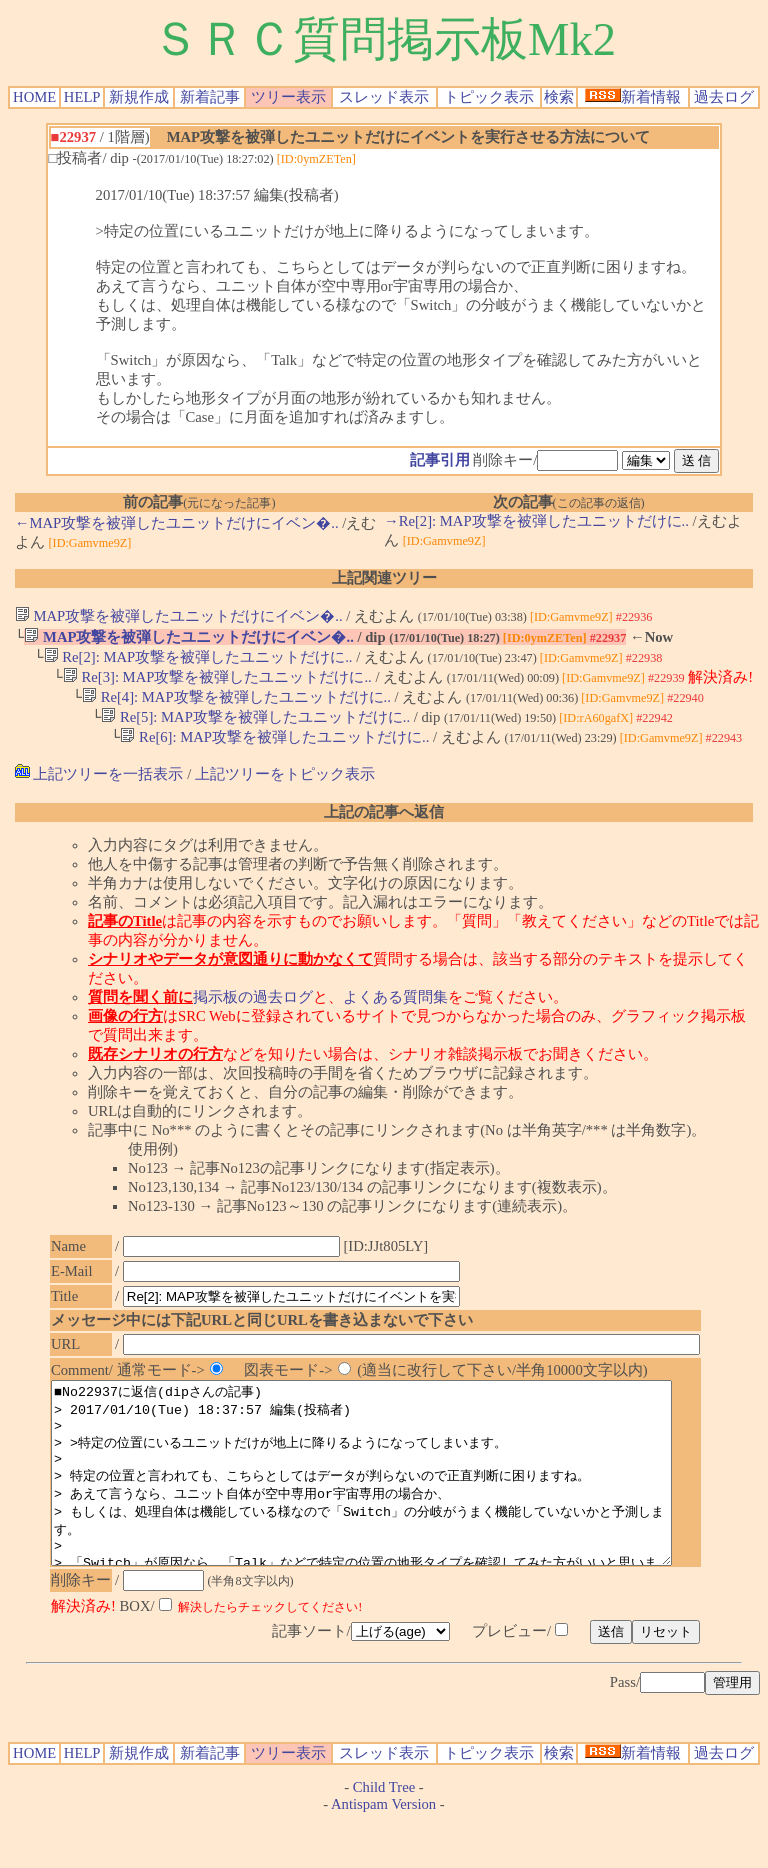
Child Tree (384, 1834)
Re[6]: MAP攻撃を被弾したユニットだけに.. (274, 748)
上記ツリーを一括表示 (99, 785)
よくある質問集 (395, 1008)
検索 (559, 97)
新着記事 (210, 97)
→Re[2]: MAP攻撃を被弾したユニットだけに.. (536, 521)
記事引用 (440, 460)
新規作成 (139, 97)
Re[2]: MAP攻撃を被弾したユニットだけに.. (198, 660)
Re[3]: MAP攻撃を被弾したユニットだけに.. (217, 682)
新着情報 (633, 97)
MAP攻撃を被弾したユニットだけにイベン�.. (179, 616)
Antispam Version (383, 1851)
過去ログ (724, 97)
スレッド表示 (384, 97)
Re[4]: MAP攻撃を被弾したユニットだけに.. (236, 704)
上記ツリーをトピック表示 (285, 785)
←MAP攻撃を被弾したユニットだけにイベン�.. (177, 523)
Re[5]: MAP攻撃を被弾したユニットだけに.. (255, 726)
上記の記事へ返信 (384, 823)
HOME (34, 97)
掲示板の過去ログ (253, 1008)
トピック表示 (489, 97)
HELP (82, 97)
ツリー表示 (288, 97)
